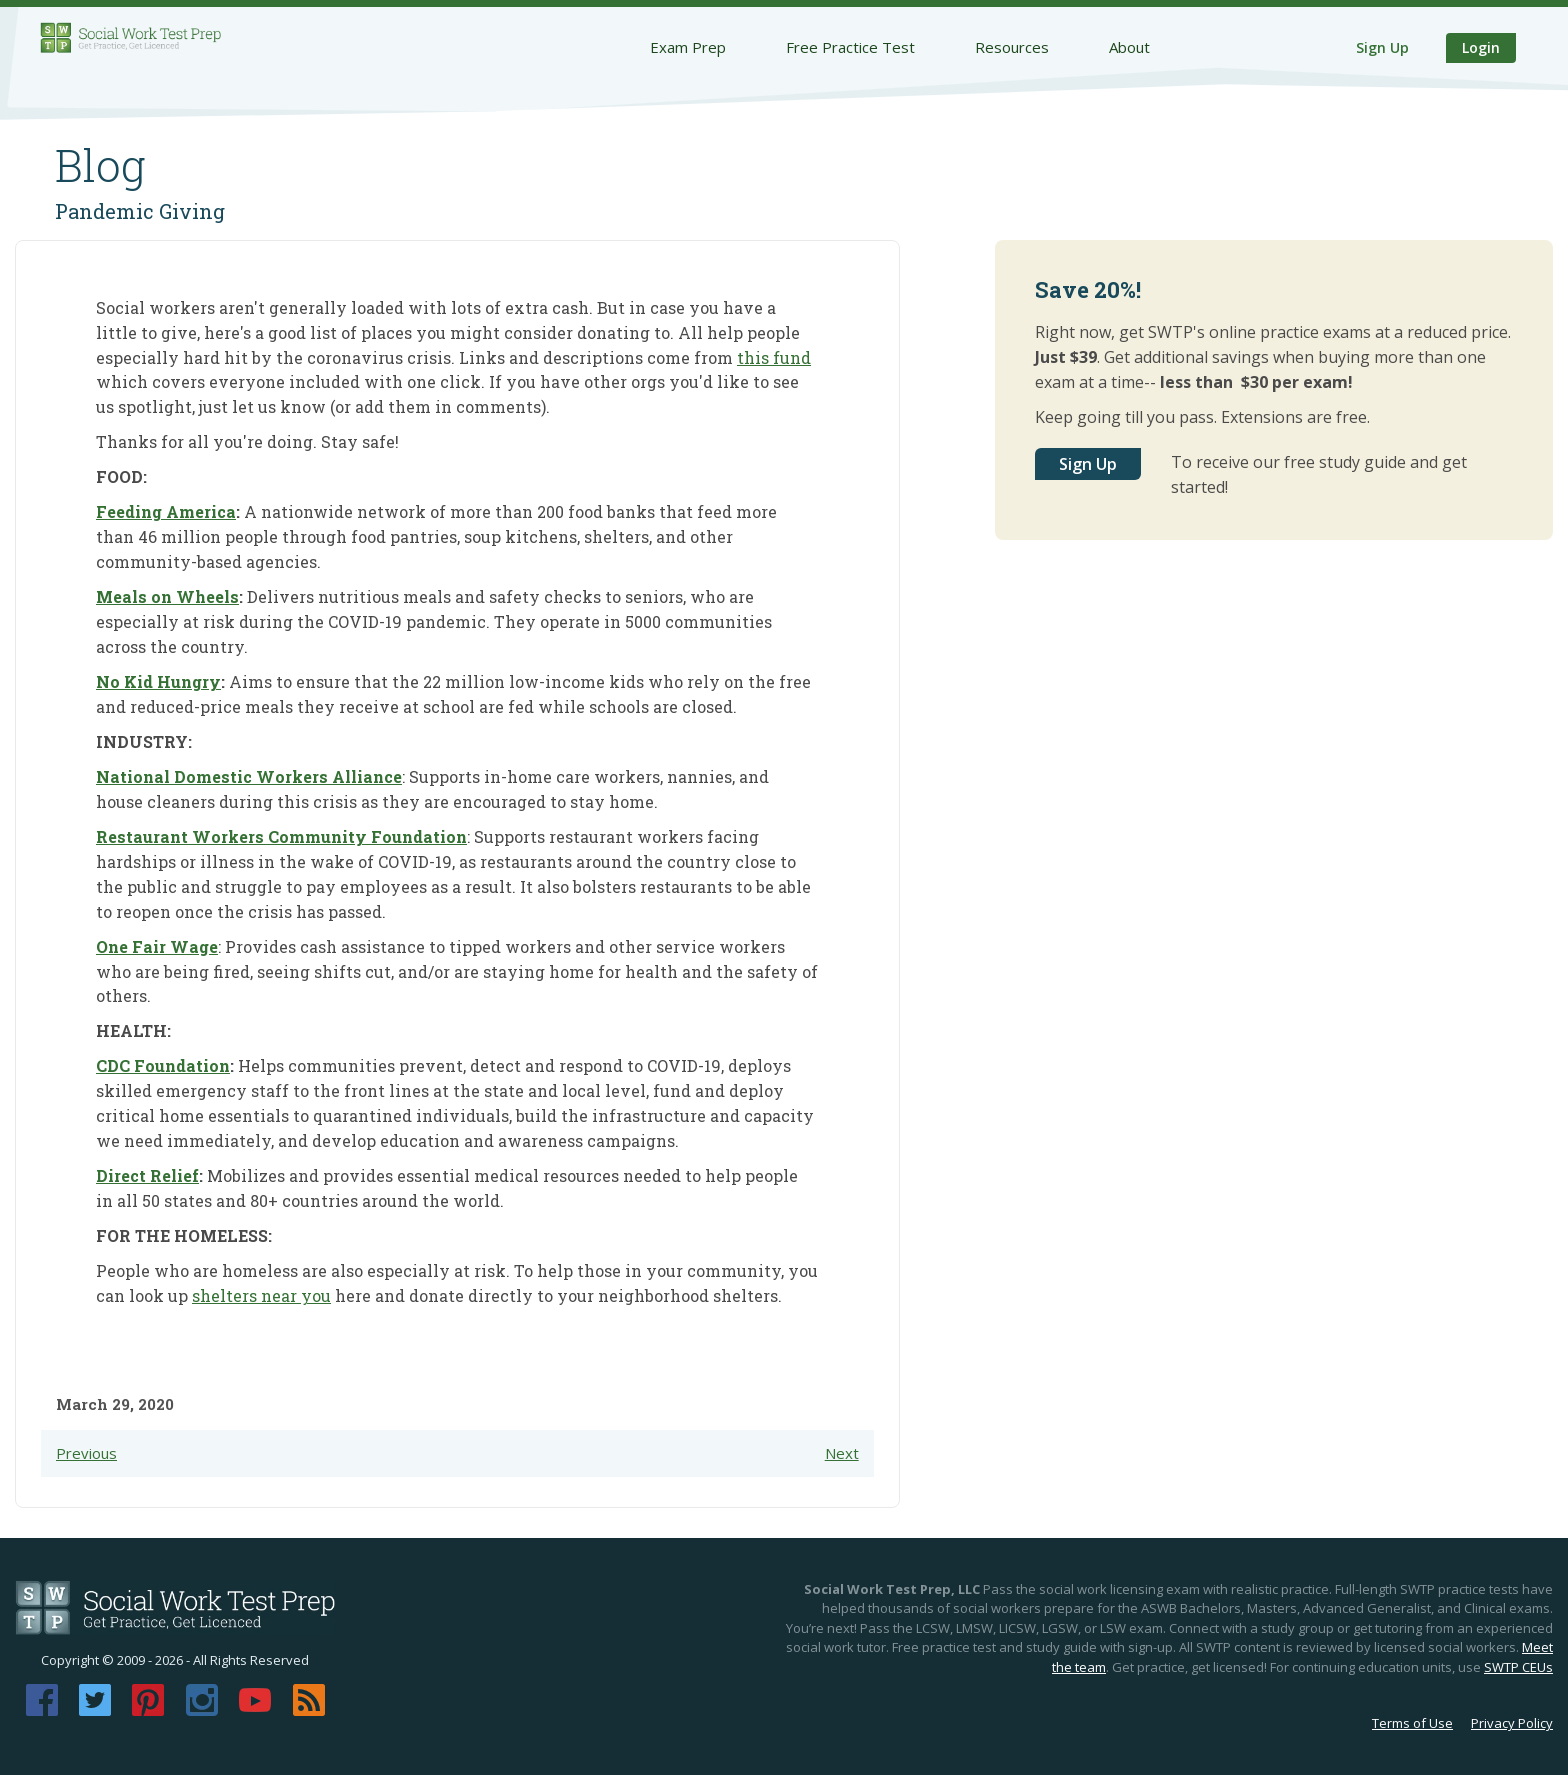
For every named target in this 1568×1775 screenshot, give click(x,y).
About (1129, 47)
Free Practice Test (850, 47)
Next (842, 1453)
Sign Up (1382, 47)
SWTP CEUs (1518, 1667)
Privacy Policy (1512, 1723)
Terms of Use (1412, 1723)
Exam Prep (688, 47)
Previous (86, 1453)
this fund (774, 357)
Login (1481, 47)
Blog (100, 165)
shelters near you (261, 1295)
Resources (1012, 47)
